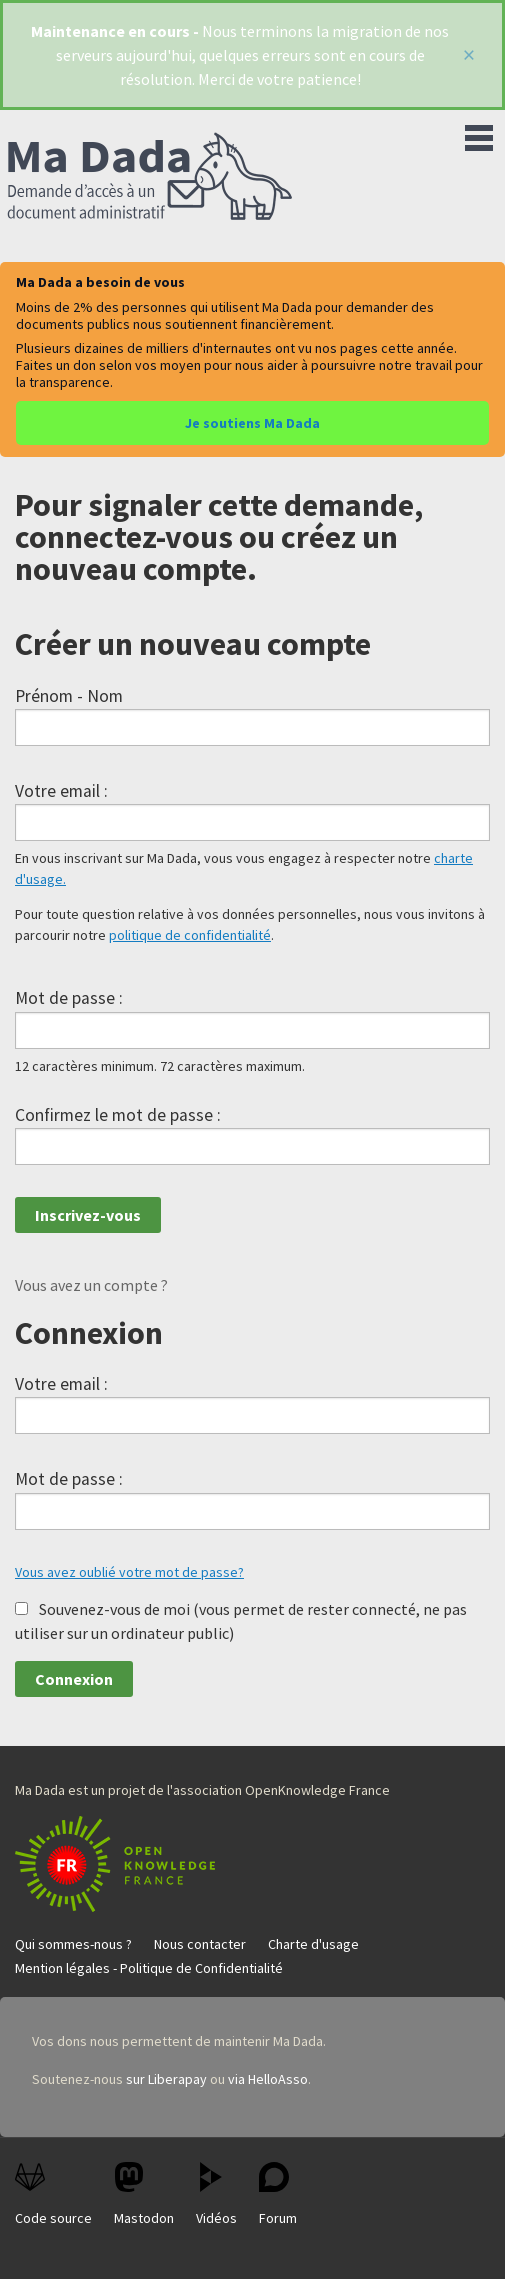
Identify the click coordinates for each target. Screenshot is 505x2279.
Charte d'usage (313, 1944)
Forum (278, 2194)
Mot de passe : (69, 998)
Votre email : (61, 791)
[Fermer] (469, 55)
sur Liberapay (166, 2079)
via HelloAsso (268, 2079)
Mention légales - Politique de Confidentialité (149, 1968)
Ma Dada (150, 178)
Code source (53, 2194)
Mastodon (144, 2194)
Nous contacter (200, 1944)
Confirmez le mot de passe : (118, 1115)
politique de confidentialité (190, 935)
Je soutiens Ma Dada (252, 423)
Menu (479, 134)
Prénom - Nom (69, 696)
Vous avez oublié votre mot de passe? (129, 1572)
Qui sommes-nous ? (73, 1944)
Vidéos (216, 2194)
